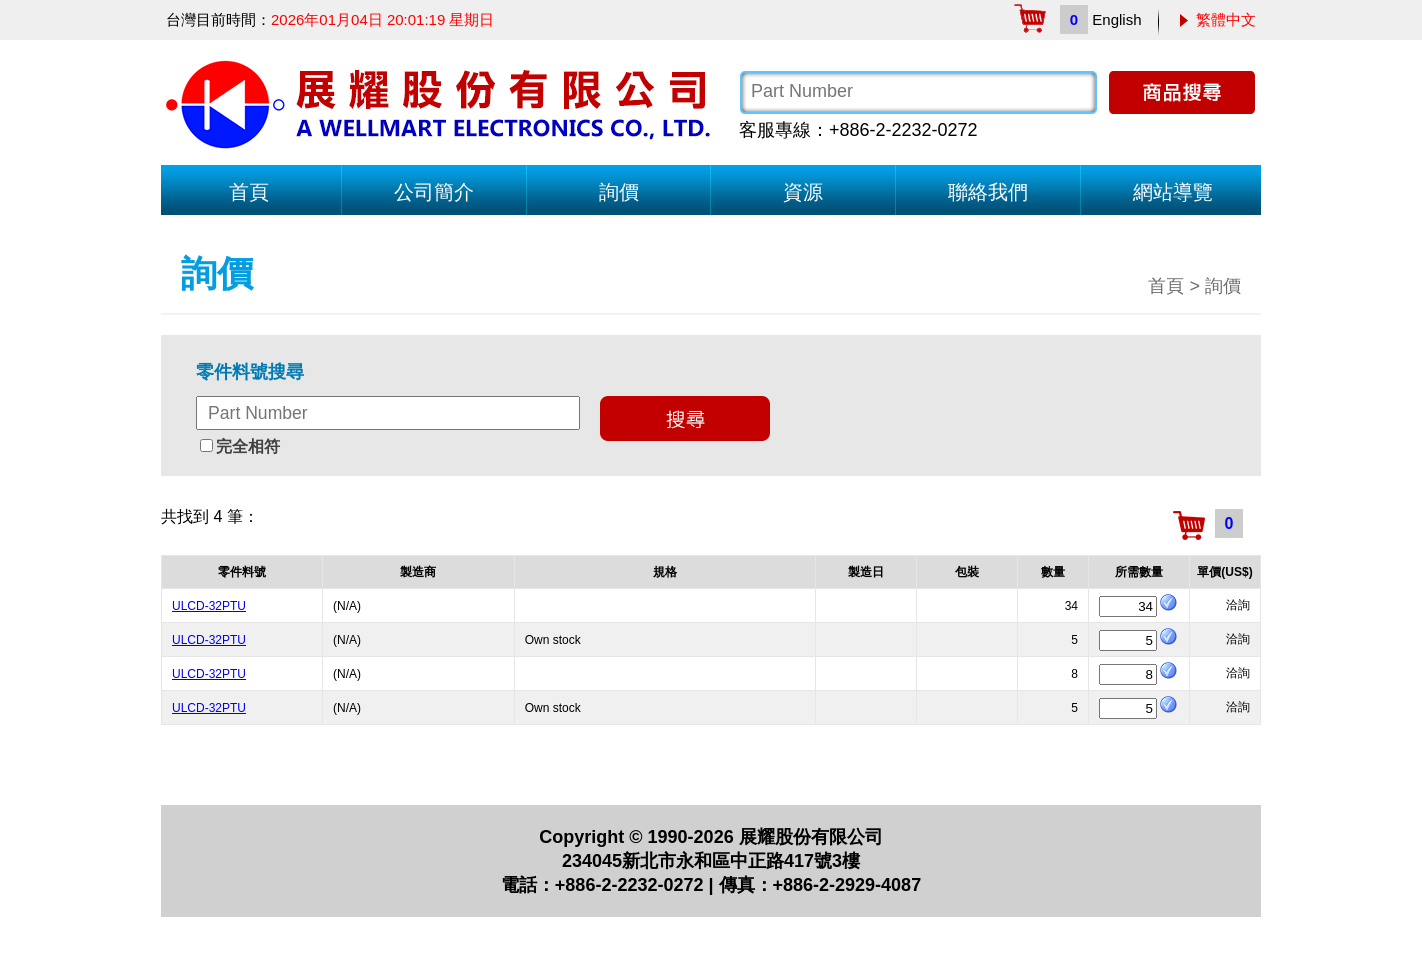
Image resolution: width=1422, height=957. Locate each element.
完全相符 (248, 446)
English (1116, 19)
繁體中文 (1226, 19)
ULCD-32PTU (209, 606)
